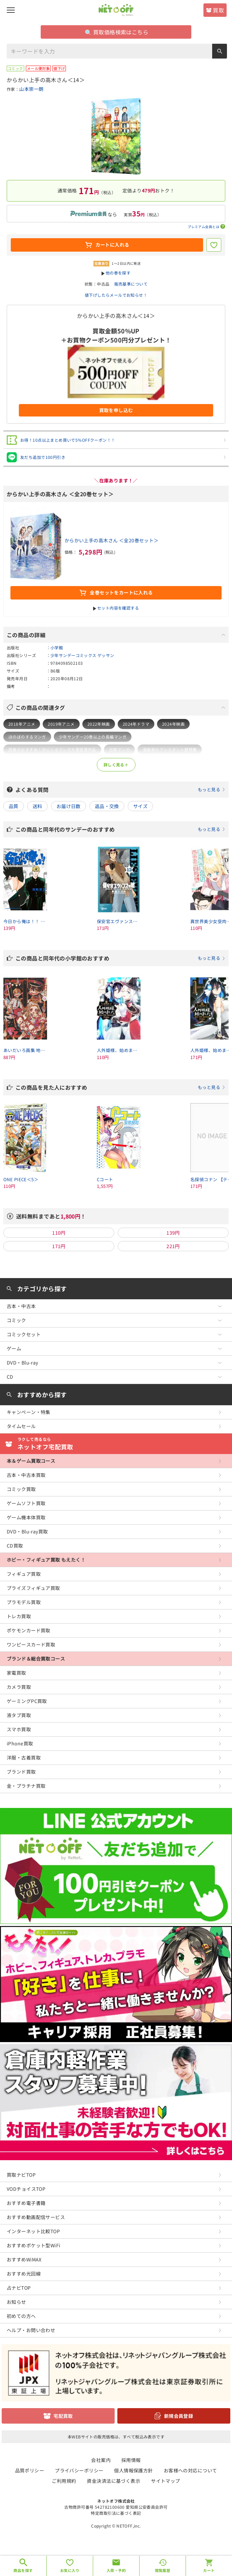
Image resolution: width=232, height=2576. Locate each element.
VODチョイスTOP (26, 2188)
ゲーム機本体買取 (26, 1517)
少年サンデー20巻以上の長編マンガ (92, 736)
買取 (218, 10)
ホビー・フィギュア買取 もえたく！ (46, 1559)
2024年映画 (173, 724)
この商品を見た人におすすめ (120, 1087)
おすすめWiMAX (24, 2259)
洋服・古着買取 (24, 1757)
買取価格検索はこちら (116, 32)
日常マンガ (119, 749)
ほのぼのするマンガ (27, 736)
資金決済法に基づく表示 (113, 2480)
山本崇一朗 (31, 88)
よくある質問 (120, 790)
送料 (37, 806)
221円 (173, 1246)
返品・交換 (107, 806)
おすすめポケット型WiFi (33, 2245)
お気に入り (69, 2570)
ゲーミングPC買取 (27, 1701)
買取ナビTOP (21, 2174)
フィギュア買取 (24, 1573)
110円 (59, 1232)
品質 (13, 806)
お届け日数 (68, 806)
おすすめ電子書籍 (26, 2203)
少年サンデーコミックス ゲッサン (82, 655)
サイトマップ (165, 2480)
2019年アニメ (61, 724)
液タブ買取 (19, 1715)
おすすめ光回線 (24, 2273)
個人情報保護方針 (133, 2470)
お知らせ (16, 2301)
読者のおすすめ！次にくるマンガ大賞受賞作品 (52, 749)
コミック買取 (21, 1489)
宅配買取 (63, 2415)
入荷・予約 (116, 2570)
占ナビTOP (19, 2287)
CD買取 (15, 1545)
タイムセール (21, 1426)
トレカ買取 (19, 1616)
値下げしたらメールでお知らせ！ (116, 295)
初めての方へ (21, 2316)
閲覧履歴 (162, 2570)
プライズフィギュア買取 (33, 1588)
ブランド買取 (21, 1771)
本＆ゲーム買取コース (31, 1460)
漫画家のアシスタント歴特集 (170, 749)
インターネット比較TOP (33, 2231)
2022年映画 (98, 724)
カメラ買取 (19, 1686)
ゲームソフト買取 (26, 1503)
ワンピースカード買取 (31, 1644)
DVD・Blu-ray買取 (27, 1531)
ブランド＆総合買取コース (36, 1658)
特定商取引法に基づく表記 (116, 2513)
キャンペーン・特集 (28, 1412)
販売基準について (131, 284)
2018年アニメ (21, 724)
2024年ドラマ (136, 724)
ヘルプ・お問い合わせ (31, 2330)
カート (209, 2570)
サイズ (140, 806)
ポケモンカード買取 (28, 1630)
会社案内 (101, 2460)
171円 (59, 1246)
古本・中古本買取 (26, 1475)
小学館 (56, 647)
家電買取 (16, 1672)
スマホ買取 (19, 1729)
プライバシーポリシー (79, 2470)
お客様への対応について (190, 2470)
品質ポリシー (29, 2470)
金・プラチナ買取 (26, 1785)
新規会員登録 (178, 2415)
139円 (173, 1232)
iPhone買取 (20, 1743)
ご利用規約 (64, 2480)
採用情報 (131, 2460)
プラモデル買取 (24, 1602)
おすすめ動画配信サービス (36, 2217)
